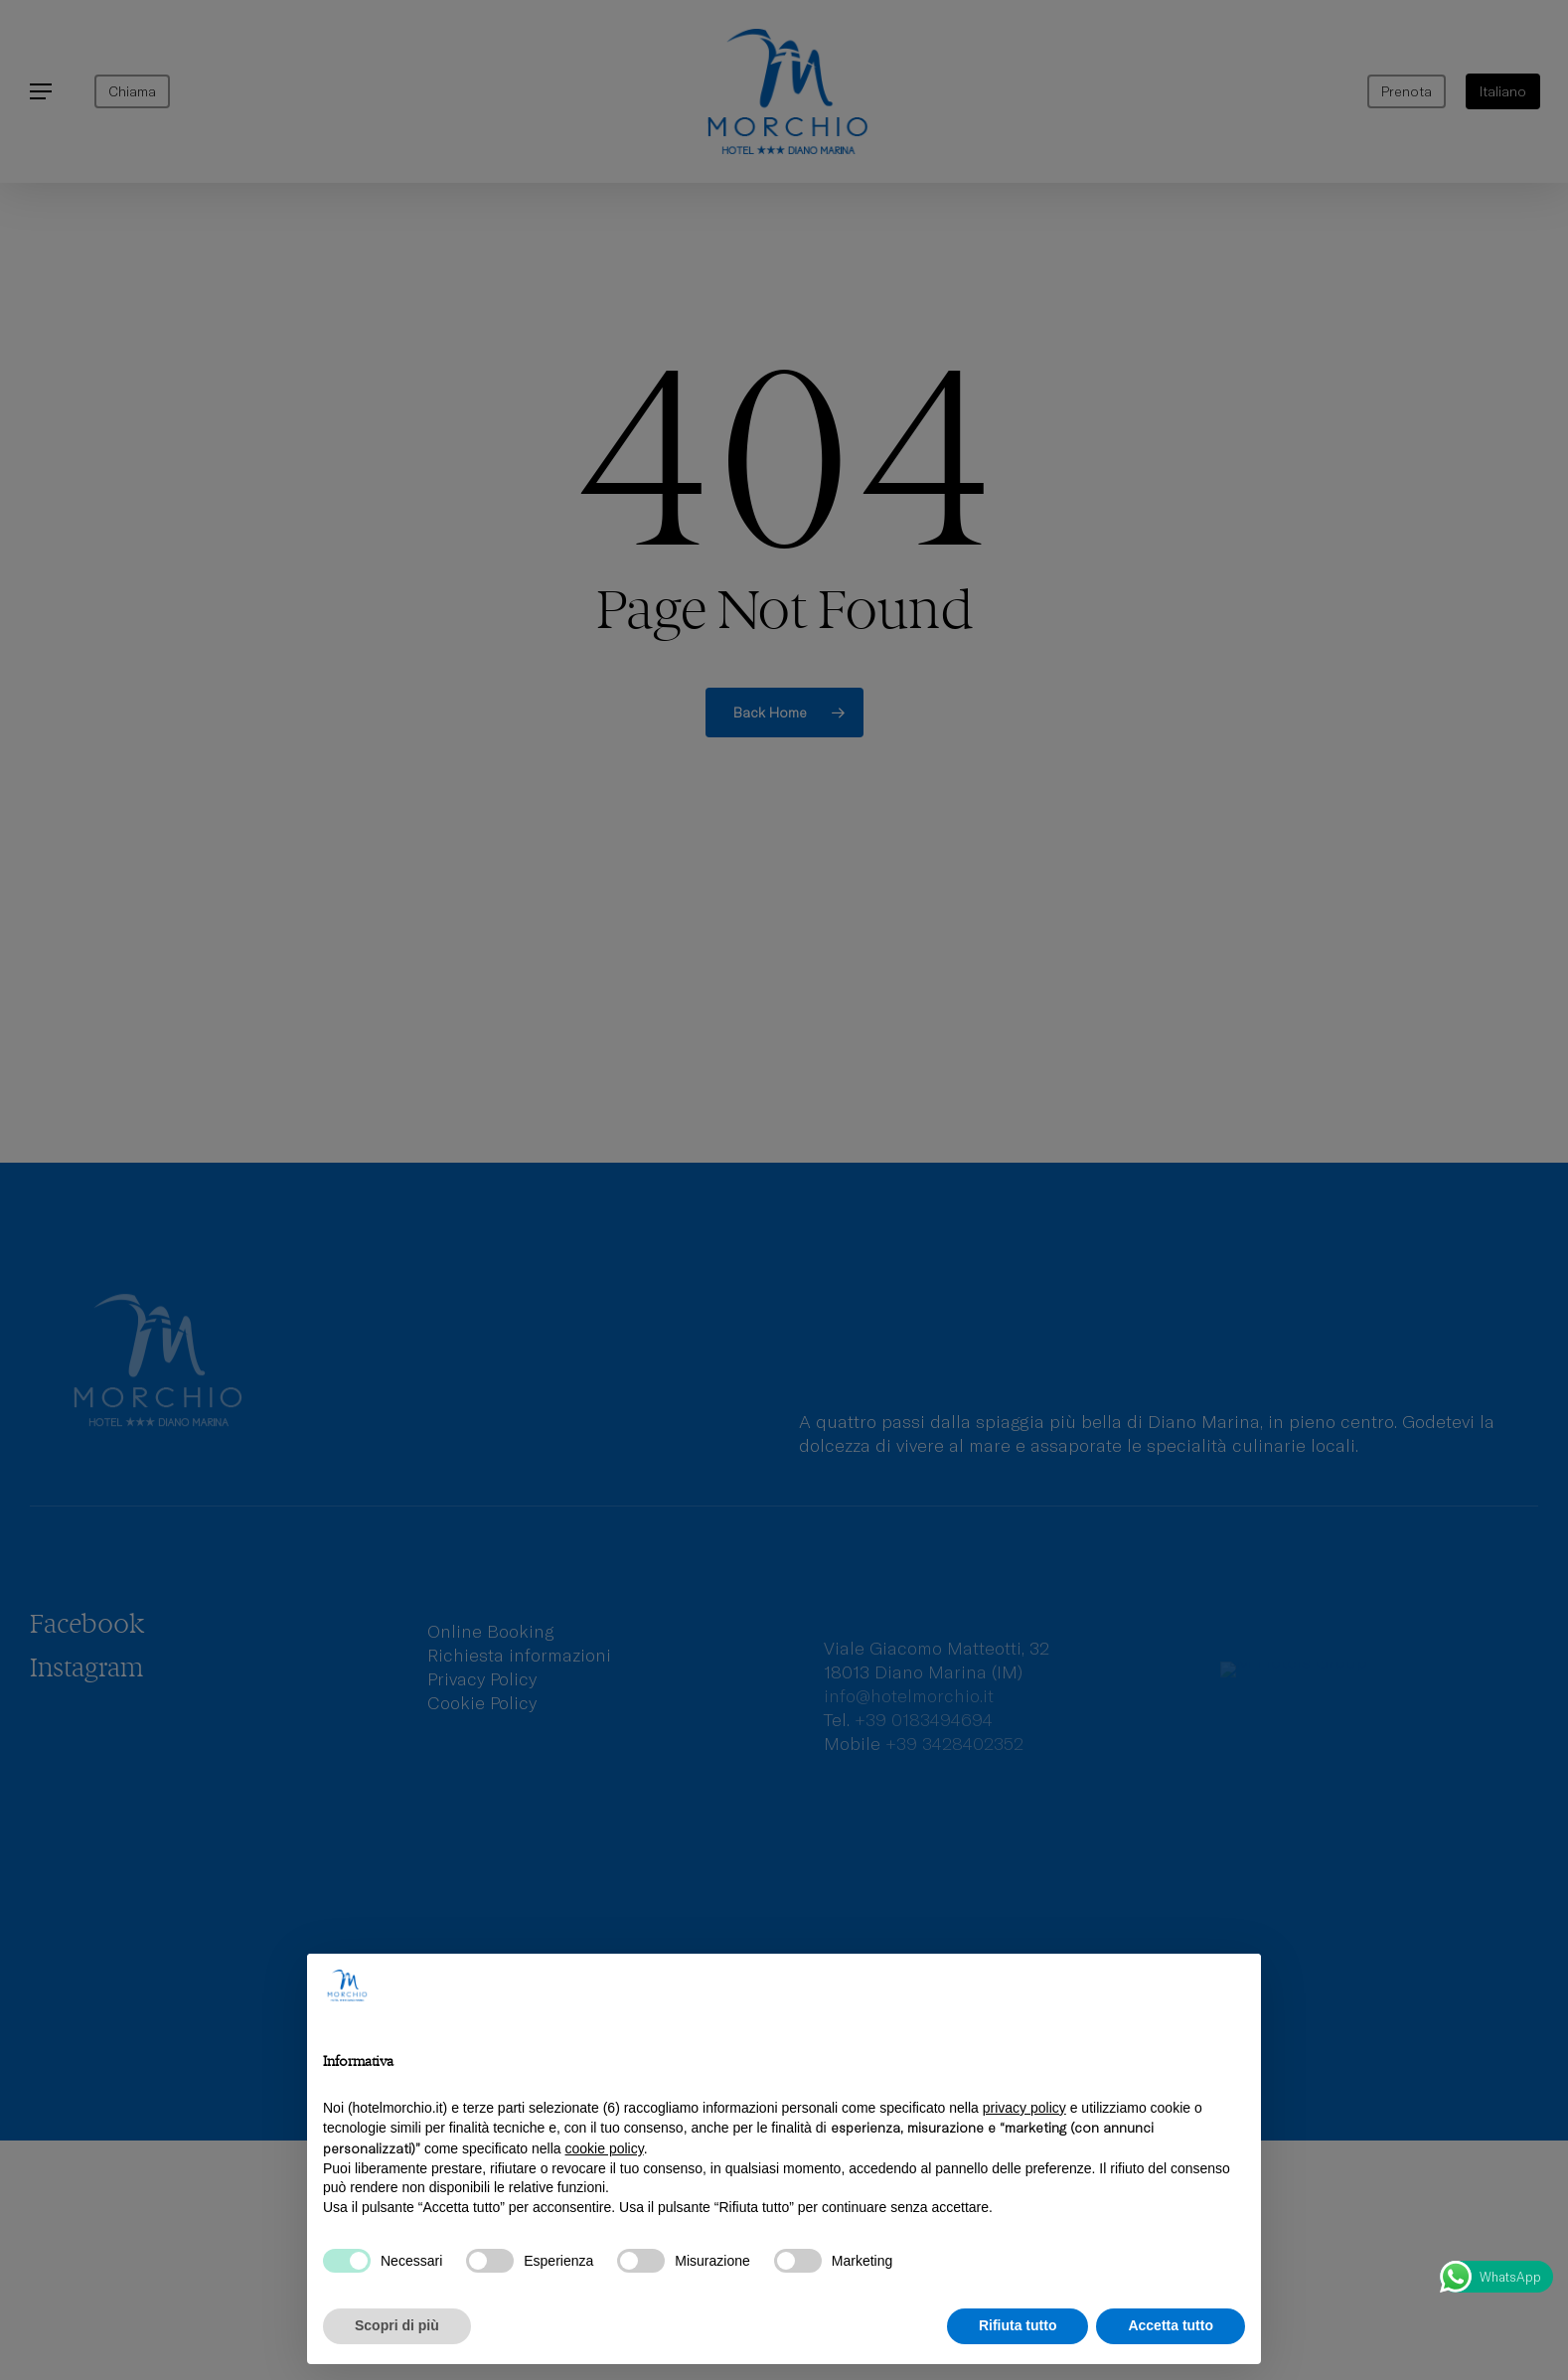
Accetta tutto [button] (1170, 2325)
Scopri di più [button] (397, 2325)
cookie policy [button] (604, 2148)
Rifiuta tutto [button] (1018, 2325)
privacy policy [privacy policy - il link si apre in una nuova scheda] (1024, 2108)
